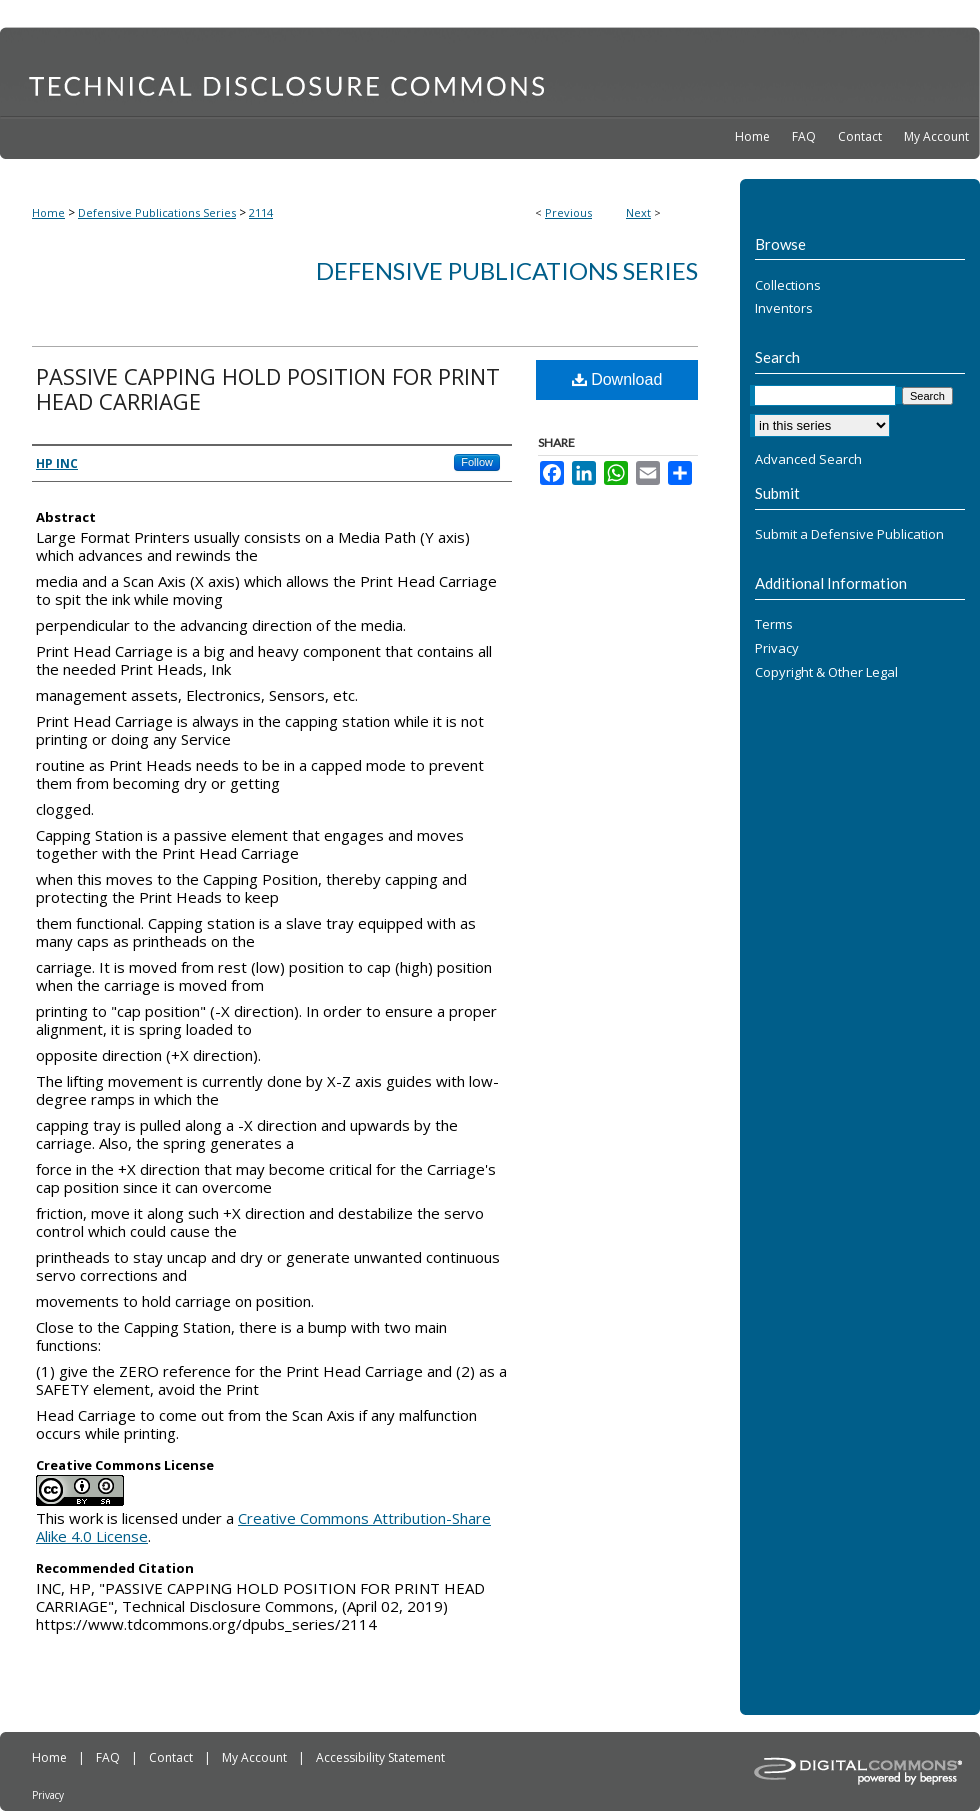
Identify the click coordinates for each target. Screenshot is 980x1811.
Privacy (777, 649)
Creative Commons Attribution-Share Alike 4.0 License (263, 1527)
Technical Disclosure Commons (490, 71)
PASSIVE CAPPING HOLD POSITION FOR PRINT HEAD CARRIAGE (268, 388)
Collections (788, 286)
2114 (261, 212)
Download (617, 379)
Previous (568, 212)
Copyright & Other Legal (826, 673)
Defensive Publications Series (157, 212)
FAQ (109, 1757)
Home (48, 212)
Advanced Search (808, 459)
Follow (477, 462)
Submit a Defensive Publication (849, 535)
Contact (172, 1757)
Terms (774, 625)
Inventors (784, 309)
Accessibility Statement (380, 1757)
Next (638, 212)
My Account (256, 1757)
